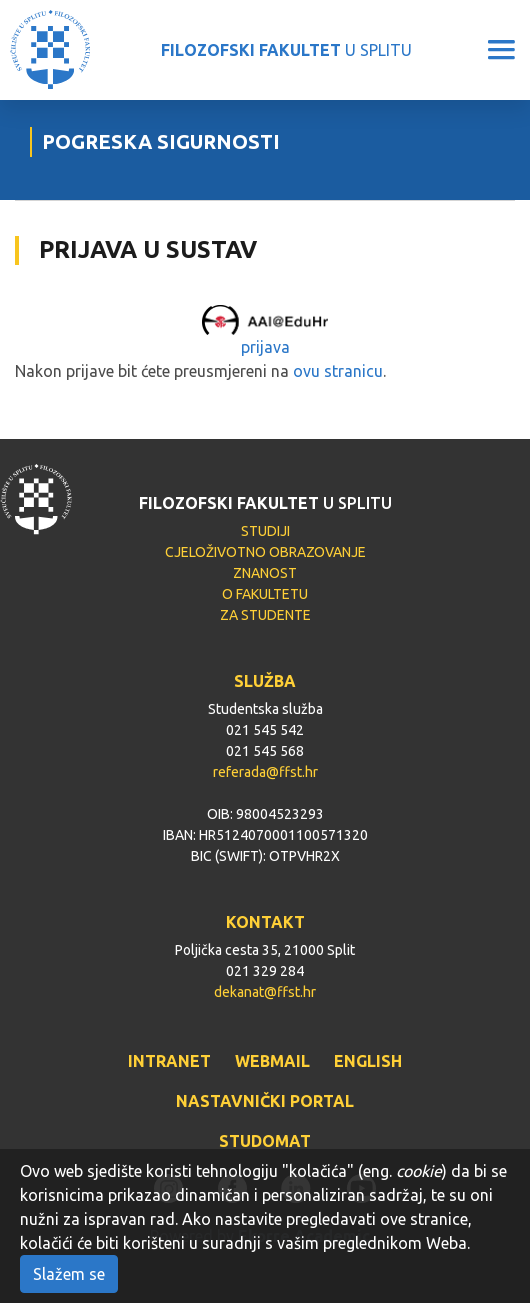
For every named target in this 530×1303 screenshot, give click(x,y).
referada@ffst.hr (265, 772)
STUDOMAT (265, 1141)
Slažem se (69, 1274)
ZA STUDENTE (265, 615)
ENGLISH (368, 1061)
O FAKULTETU (265, 594)
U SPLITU (286, 50)
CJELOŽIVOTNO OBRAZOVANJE (265, 552)
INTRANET (169, 1061)
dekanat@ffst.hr (265, 992)
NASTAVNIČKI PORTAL (265, 1101)
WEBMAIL (272, 1061)
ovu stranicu (338, 371)
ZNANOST (265, 573)
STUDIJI (265, 531)
